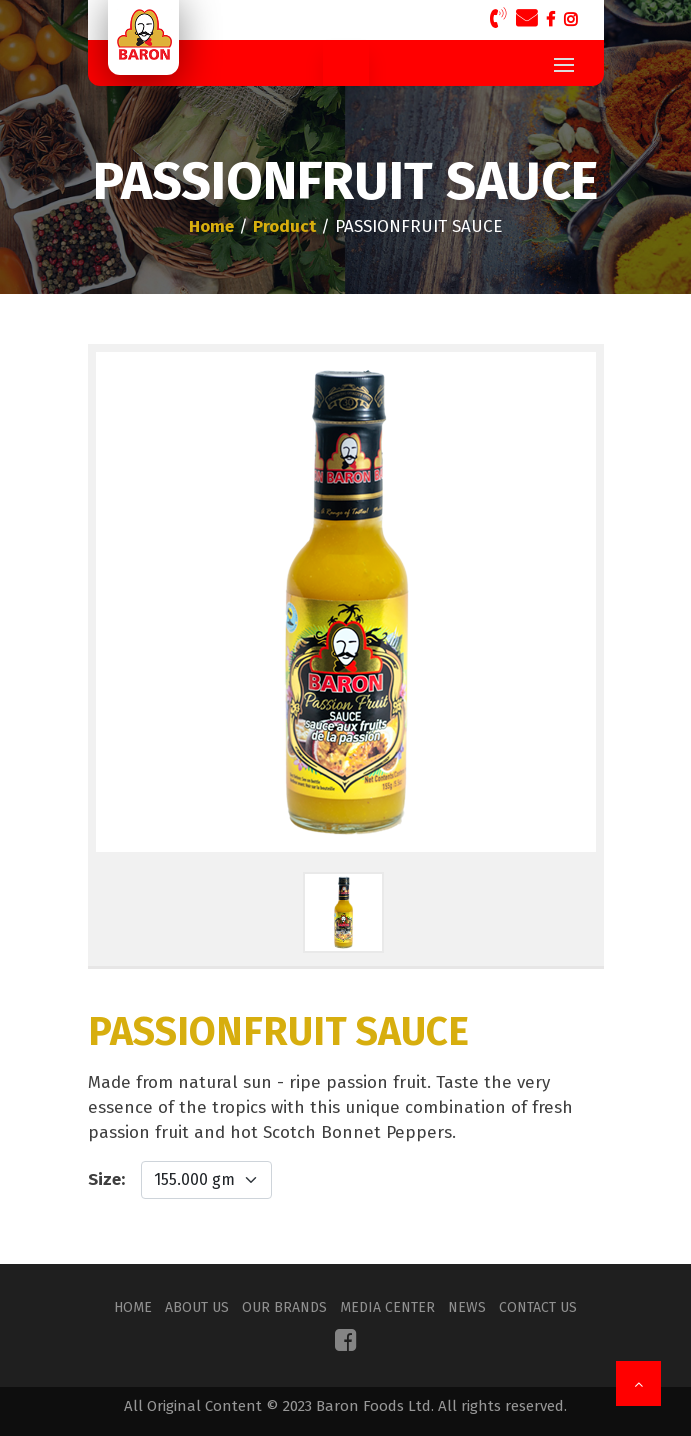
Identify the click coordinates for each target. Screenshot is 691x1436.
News (467, 1307)
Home (133, 1307)
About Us (197, 1307)
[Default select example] (206, 1180)
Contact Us (538, 1307)
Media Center (387, 1307)
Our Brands (284, 1307)
